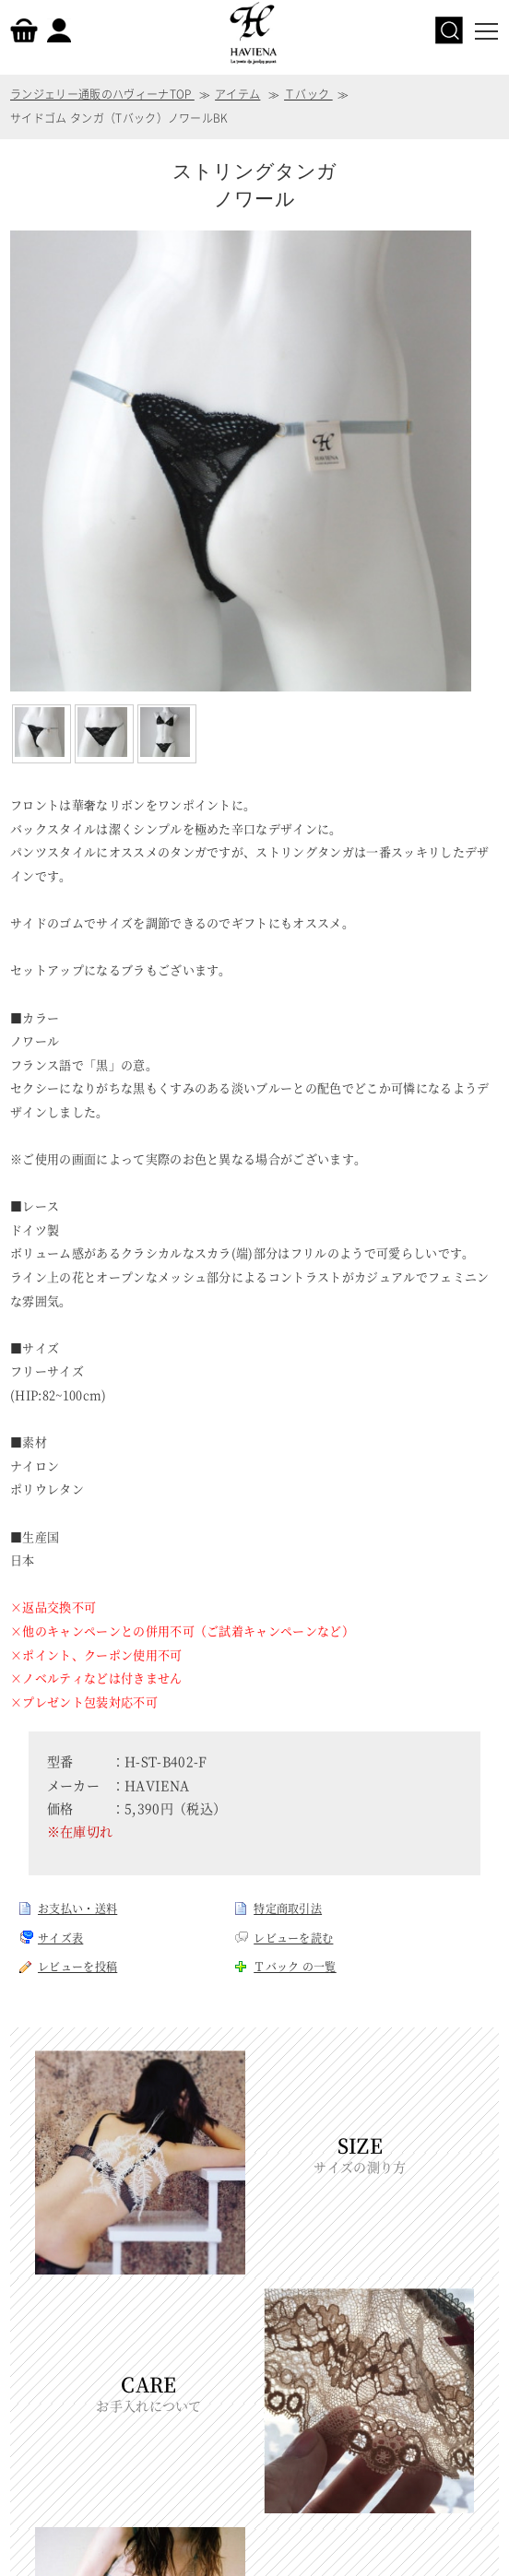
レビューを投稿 (77, 1966)
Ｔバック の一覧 (295, 1966)
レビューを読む (293, 1937)
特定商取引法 (288, 1908)
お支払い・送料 (77, 1908)
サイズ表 (60, 1937)
